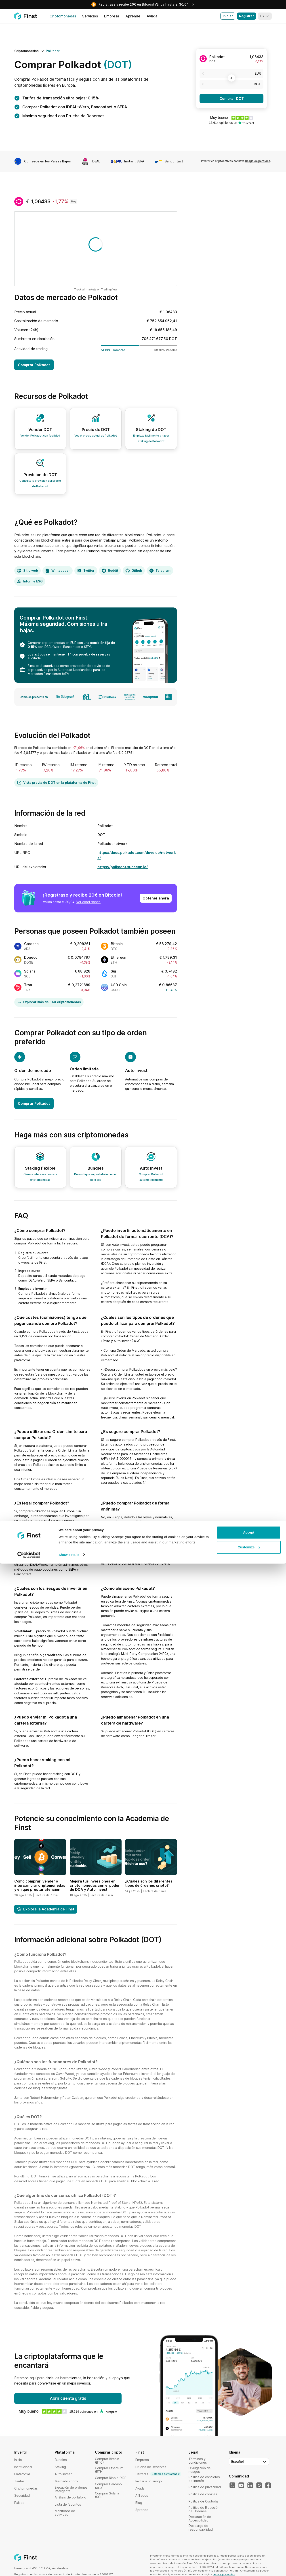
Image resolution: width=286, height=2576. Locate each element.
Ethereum (119, 957)
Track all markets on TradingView (95, 289)
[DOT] (231, 84)
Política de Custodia (204, 2501)
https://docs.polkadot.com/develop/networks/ (136, 855)
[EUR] (231, 73)
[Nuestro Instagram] (259, 2485)
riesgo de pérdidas (257, 161)
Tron (28, 985)
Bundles (61, 2460)
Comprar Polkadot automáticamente (151, 1176)
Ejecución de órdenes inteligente (71, 2489)
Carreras (158, 2474)
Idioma (234, 2452)
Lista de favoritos (68, 2504)
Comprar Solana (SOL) (107, 2495)
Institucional (23, 2467)
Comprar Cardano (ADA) (108, 2486)
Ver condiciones (88, 902)
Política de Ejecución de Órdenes (204, 2509)
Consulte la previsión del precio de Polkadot (40, 483)
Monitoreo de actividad (65, 2512)
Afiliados (141, 2495)
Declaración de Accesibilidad (200, 2518)
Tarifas (19, 2481)
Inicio (18, 2460)
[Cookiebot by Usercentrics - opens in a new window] (28, 2567)
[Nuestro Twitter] (232, 2485)
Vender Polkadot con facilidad (40, 435)
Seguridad (22, 2495)
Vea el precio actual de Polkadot (95, 435)
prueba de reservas (94, 654)
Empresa (142, 2460)
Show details (69, 2567)
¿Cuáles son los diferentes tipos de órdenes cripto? (148, 1883)
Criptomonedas (26, 2488)
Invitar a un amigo (148, 2481)
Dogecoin (32, 957)
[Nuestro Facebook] (268, 2485)
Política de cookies (203, 2494)
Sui (113, 971)
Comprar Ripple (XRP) (111, 2478)
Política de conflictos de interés (204, 2478)
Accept (248, 2545)
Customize (249, 2559)
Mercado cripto (66, 2481)
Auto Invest (63, 2474)
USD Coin (119, 985)
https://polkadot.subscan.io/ (122, 867)
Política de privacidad (205, 2487)
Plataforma (22, 2474)
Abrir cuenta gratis (68, 2398)
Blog (138, 2503)
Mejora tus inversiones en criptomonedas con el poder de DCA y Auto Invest (95, 1885)
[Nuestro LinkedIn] (250, 2485)
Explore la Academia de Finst (45, 1909)
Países (19, 2503)
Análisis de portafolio (70, 2497)
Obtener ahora (156, 898)
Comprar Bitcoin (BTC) (107, 2460)
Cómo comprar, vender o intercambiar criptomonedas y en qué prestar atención (39, 1885)
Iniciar (228, 16)
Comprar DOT (231, 98)
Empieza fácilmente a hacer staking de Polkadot (151, 438)
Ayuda (140, 2488)
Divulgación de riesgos (200, 2469)
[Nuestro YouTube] (241, 2485)
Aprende (141, 2510)
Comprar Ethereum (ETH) (109, 2469)
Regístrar (246, 16)
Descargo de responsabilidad (201, 2527)
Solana (30, 971)
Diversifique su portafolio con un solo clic (95, 1176)
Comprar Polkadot (34, 365)
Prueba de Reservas (150, 2467)
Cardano (31, 943)
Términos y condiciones (198, 2460)
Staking (60, 2467)
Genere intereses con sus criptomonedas (40, 1176)
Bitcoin (117, 943)
